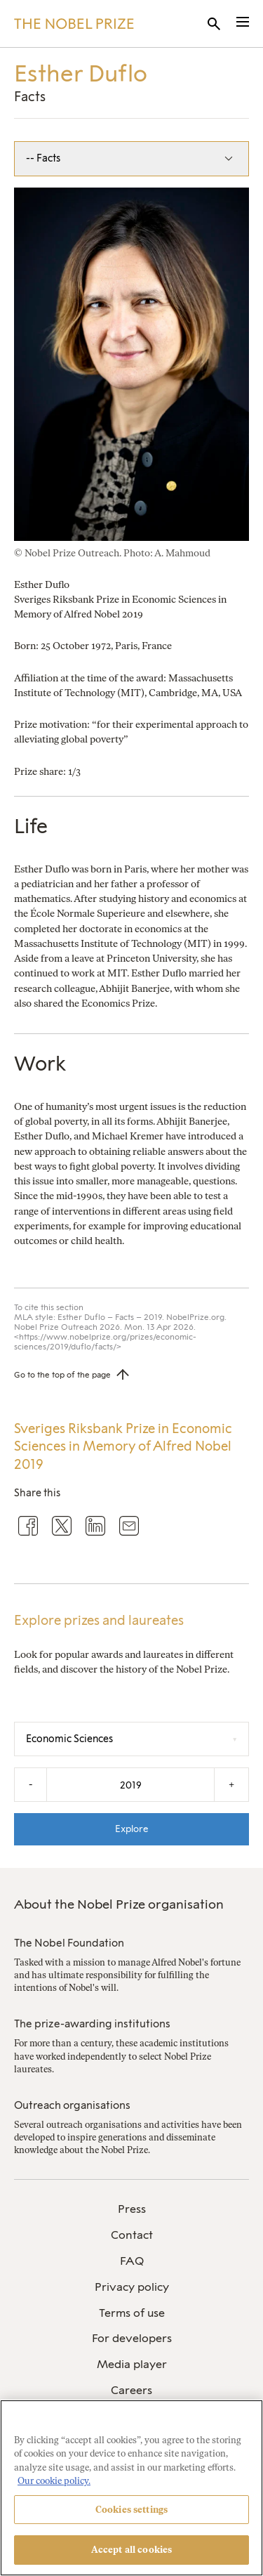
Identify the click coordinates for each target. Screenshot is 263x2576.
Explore (132, 1828)
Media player (132, 2364)
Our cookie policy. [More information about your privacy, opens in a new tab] (54, 2481)
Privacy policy (132, 2287)
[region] (131, 2488)
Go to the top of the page (62, 1375)
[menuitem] (131, 2209)
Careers (131, 2390)
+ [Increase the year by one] (231, 1785)
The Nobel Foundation (69, 1943)
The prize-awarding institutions (92, 2024)
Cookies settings (131, 2509)
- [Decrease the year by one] (30, 1785)
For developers (132, 2338)
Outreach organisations (72, 2105)
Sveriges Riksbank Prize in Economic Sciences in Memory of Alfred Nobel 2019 (123, 1446)
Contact (132, 2235)
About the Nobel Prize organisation (119, 1904)
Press (132, 2209)
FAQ (132, 2261)
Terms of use (132, 2313)
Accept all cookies (131, 2549)
